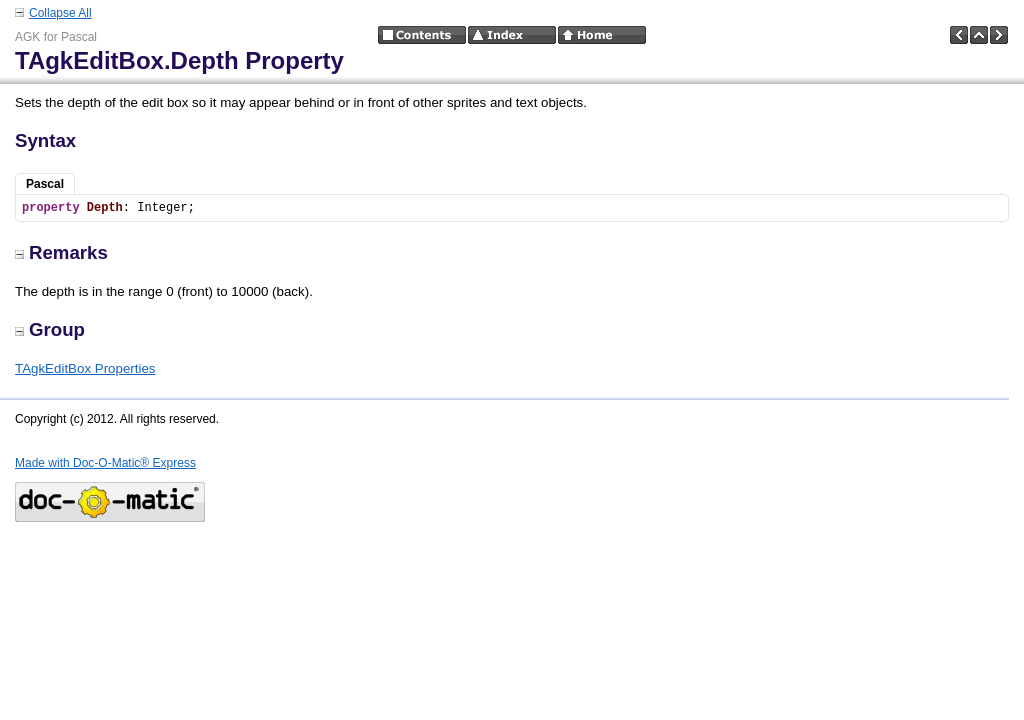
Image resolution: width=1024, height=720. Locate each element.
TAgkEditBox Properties (85, 368)
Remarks (61, 252)
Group (50, 329)
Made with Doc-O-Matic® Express (105, 463)
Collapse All (60, 13)
